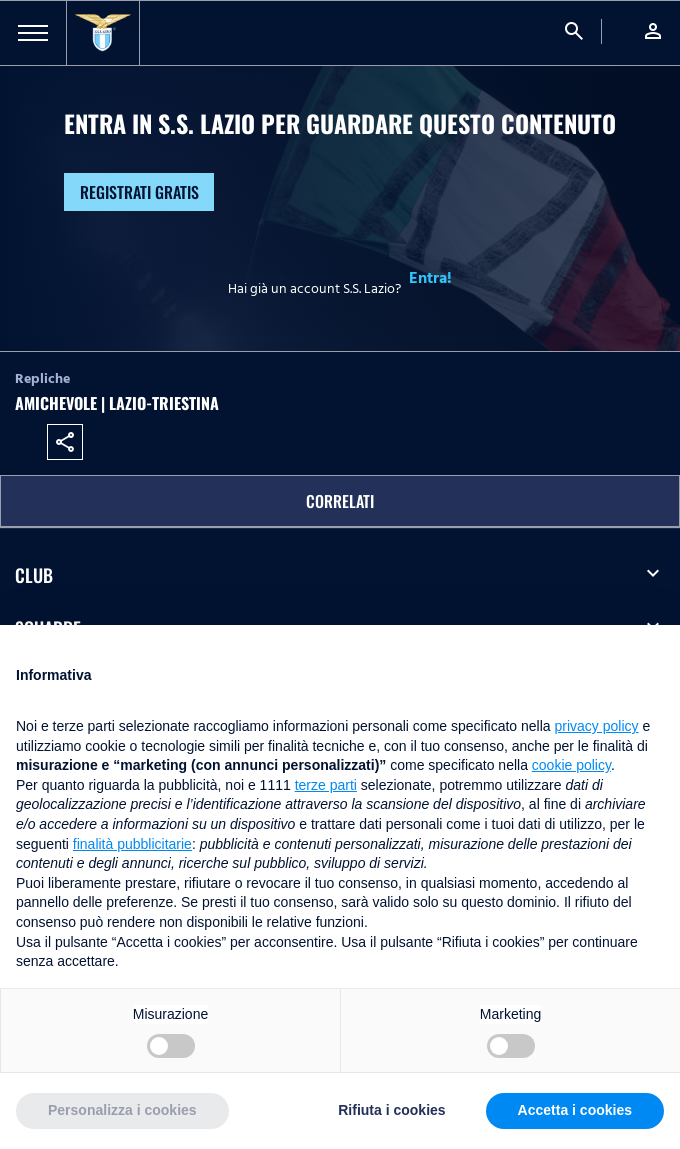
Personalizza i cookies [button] (122, 1110)
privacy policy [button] (597, 726)
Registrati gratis (139, 192)
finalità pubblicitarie (132, 844)
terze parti (326, 785)
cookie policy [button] (571, 765)
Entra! (430, 278)
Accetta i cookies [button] (575, 1110)
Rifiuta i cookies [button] (391, 1110)
